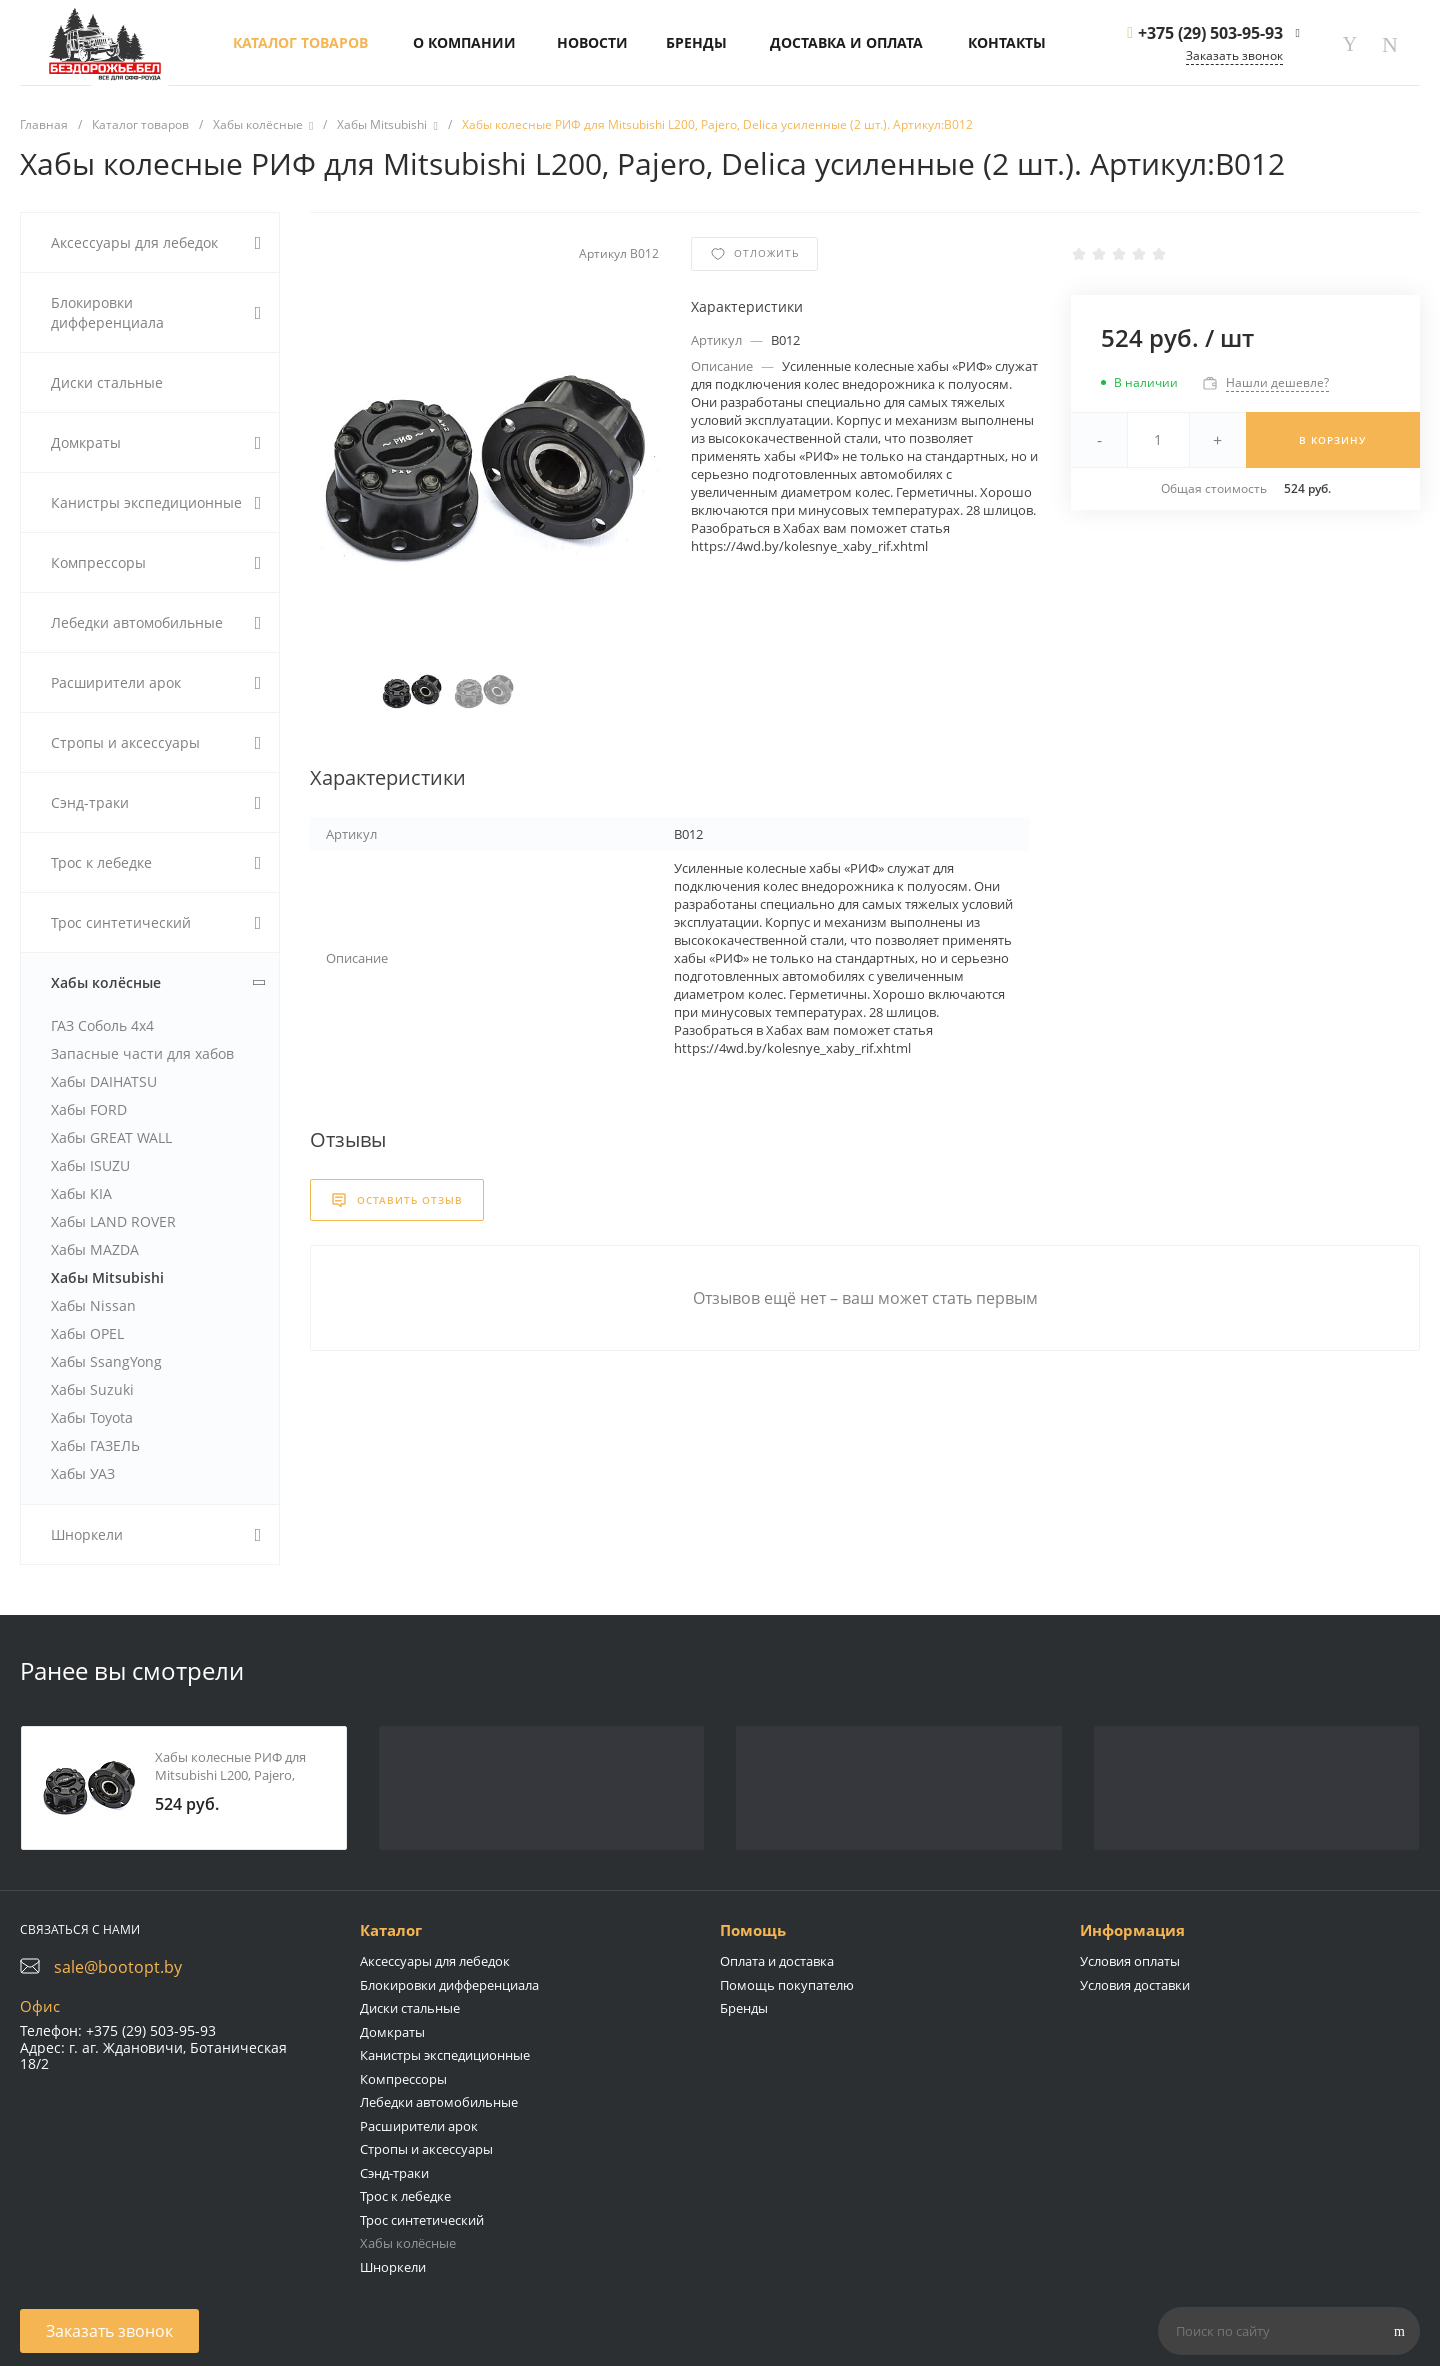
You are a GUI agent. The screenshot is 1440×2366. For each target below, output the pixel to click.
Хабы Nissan (93, 1305)
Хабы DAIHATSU (104, 1081)
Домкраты (392, 2032)
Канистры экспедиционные (445, 2055)
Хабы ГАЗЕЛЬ (95, 1445)
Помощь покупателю (787, 1985)
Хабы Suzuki (92, 1389)
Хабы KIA (81, 1193)
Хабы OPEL (87, 1333)
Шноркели (393, 2267)
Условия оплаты (1130, 1961)
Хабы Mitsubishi (107, 1277)
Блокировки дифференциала (449, 1985)
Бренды (744, 2008)
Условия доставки (1135, 1985)
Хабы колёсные (408, 2243)
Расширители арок (419, 2126)
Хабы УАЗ (83, 1473)
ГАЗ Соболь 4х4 (102, 1025)
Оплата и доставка (777, 1961)
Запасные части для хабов (142, 1053)
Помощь (753, 1930)
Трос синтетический (422, 2220)
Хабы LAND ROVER (113, 1221)
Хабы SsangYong (106, 1361)
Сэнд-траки (394, 2173)
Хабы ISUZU (90, 1165)
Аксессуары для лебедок (435, 1961)
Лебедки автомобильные (439, 2102)
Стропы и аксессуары (426, 2149)
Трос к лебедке (405, 2196)
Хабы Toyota (92, 1417)
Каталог (391, 1930)
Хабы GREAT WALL (111, 1137)
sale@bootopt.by (118, 1967)
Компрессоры (403, 2079)
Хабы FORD (89, 1109)
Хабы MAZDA (95, 1249)
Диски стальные (410, 2008)
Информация (1132, 1930)
